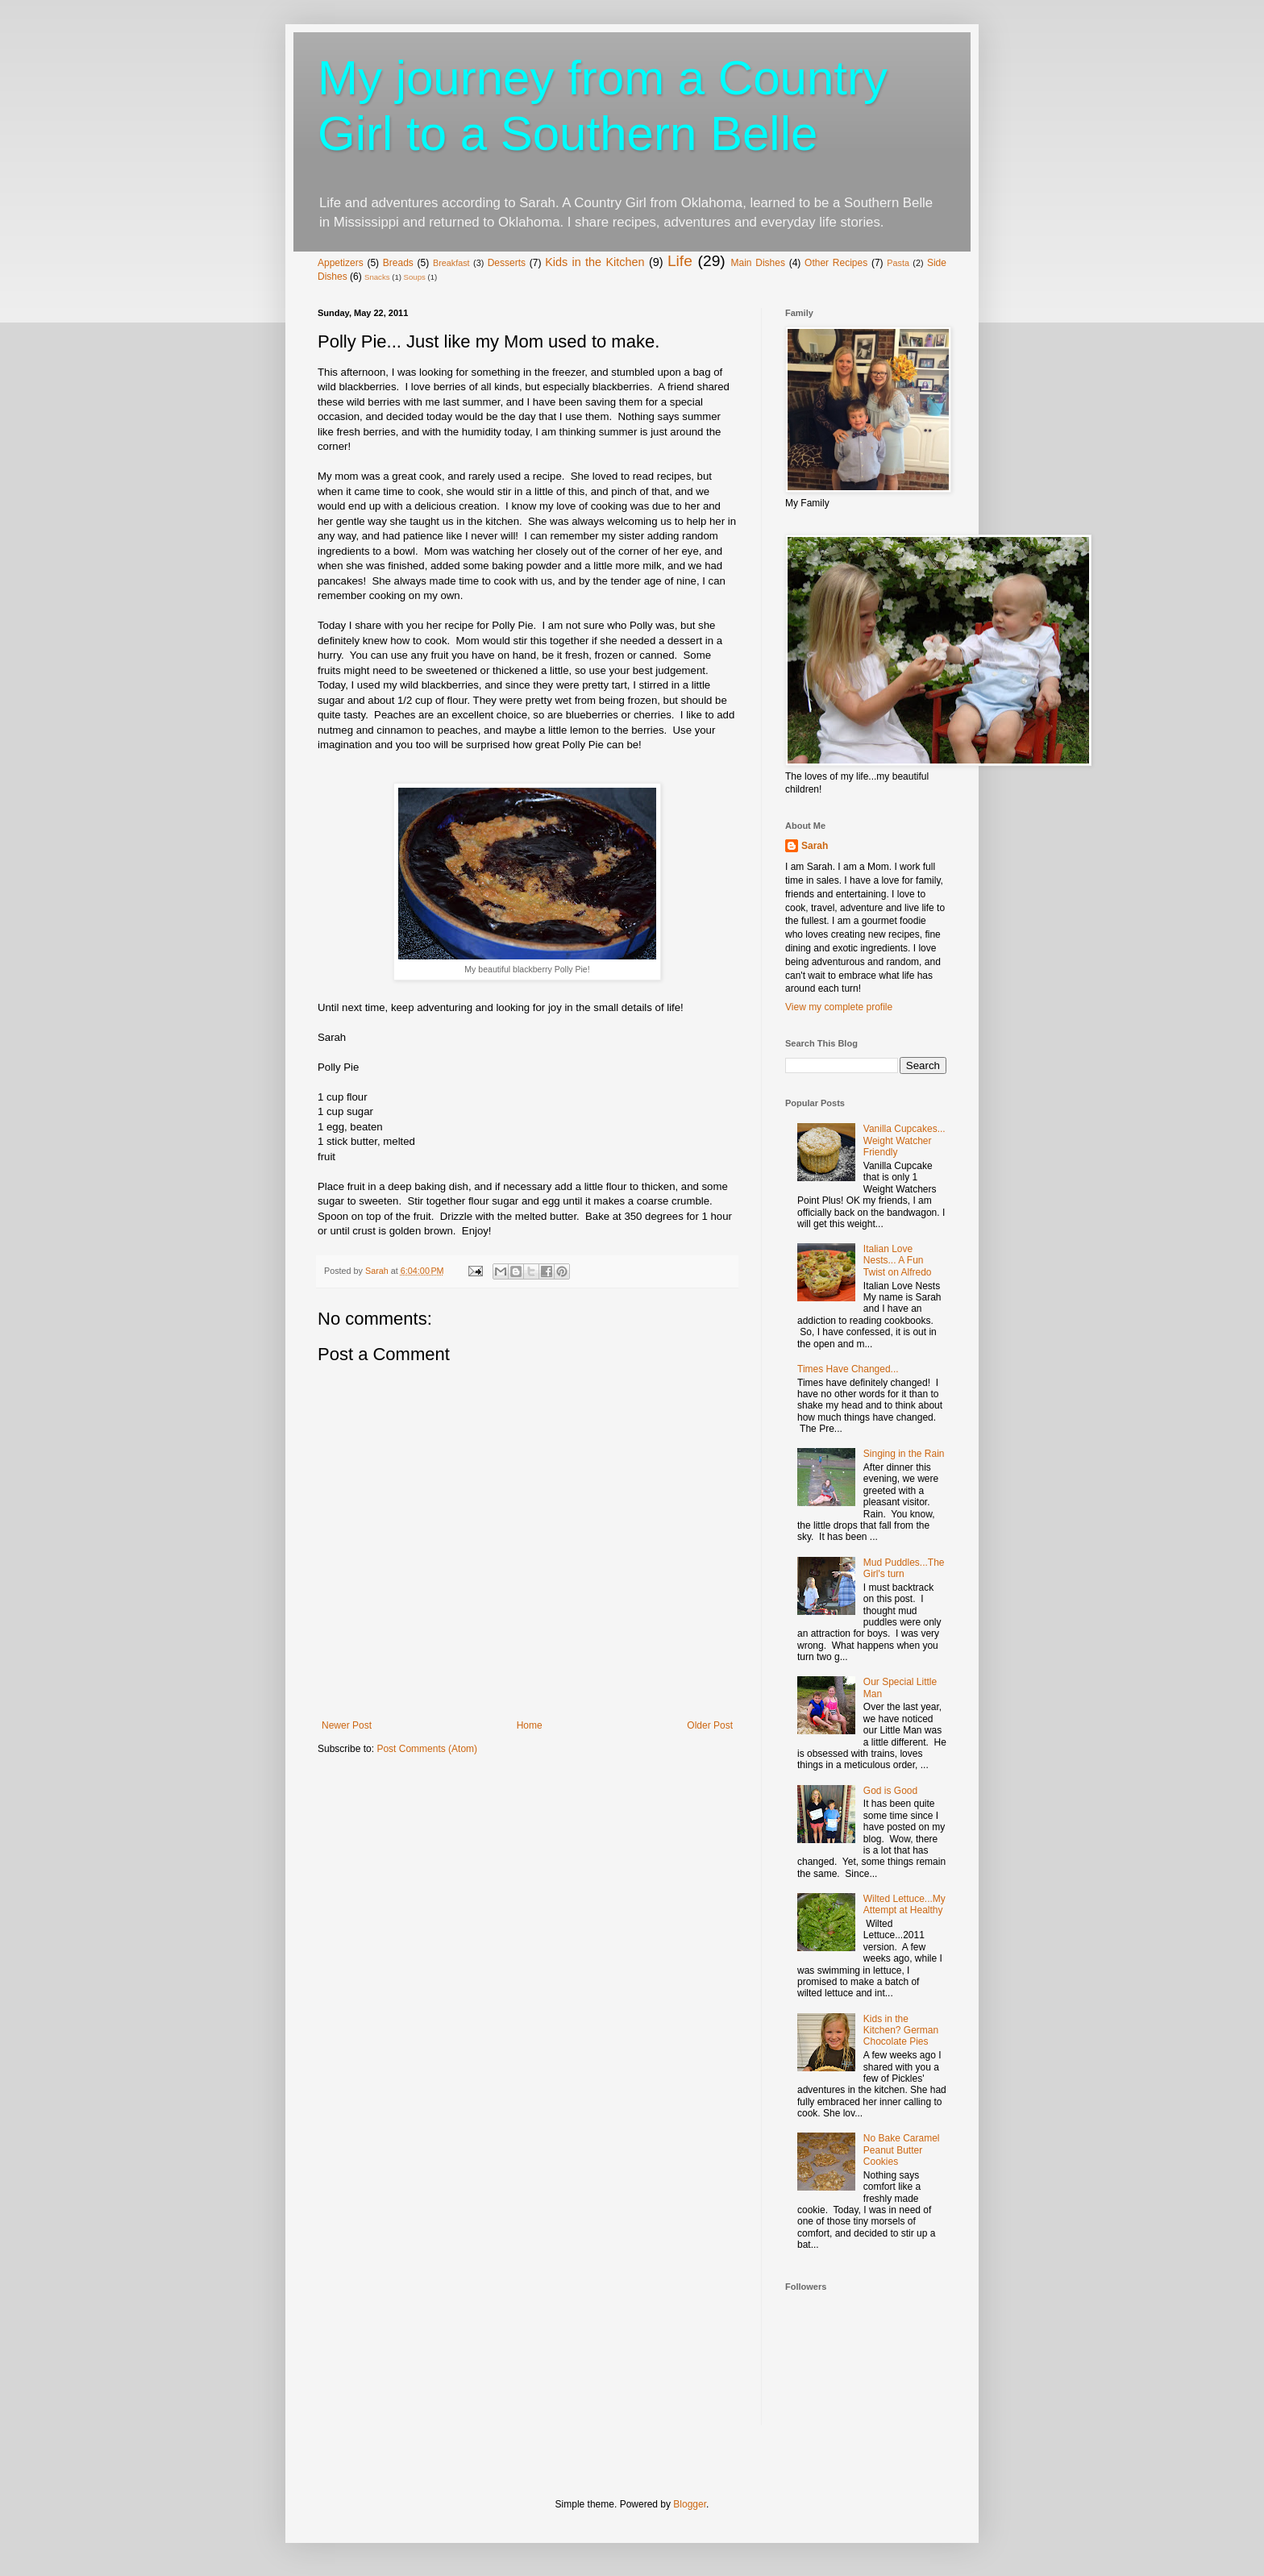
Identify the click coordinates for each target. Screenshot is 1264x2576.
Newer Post (347, 1725)
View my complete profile (838, 1007)
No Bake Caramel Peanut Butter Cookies (901, 2150)
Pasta (898, 263)
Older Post (710, 1725)
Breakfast (451, 263)
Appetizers (341, 262)
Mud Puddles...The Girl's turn (904, 1568)
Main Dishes (757, 262)
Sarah (814, 845)
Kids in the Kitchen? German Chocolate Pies (900, 2030)
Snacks (376, 277)
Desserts (507, 262)
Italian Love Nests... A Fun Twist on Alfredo (897, 1260)
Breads (398, 262)
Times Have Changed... (848, 1369)
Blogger (689, 2504)
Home (530, 1725)
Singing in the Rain (904, 1453)
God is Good (890, 1790)
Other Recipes (836, 262)
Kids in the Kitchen (594, 262)
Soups (415, 277)
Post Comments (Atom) (426, 1748)
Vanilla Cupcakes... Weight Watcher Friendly (904, 1140)
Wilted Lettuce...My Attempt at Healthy (904, 1904)
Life (679, 260)
